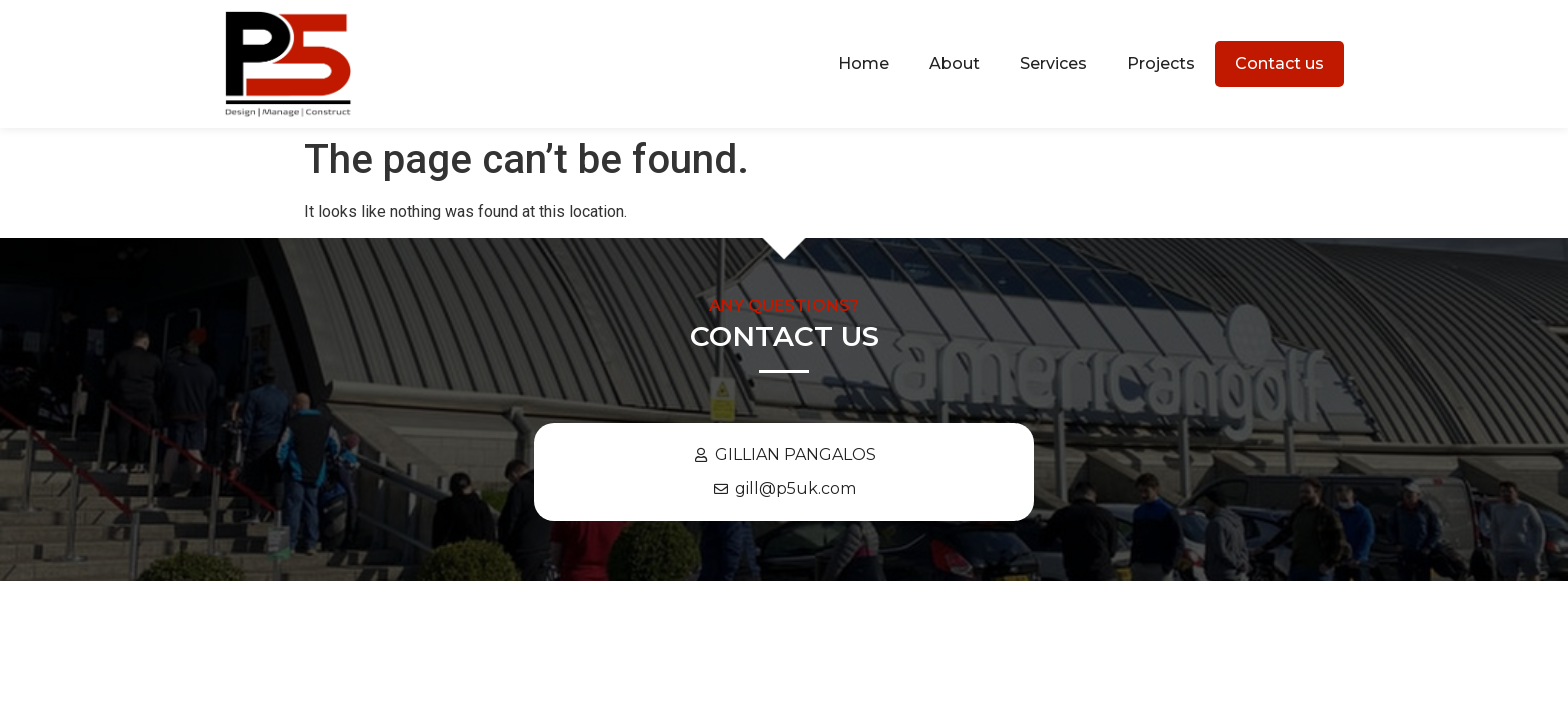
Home (863, 63)
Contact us (1279, 63)
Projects (1161, 63)
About (954, 63)
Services (1053, 63)
